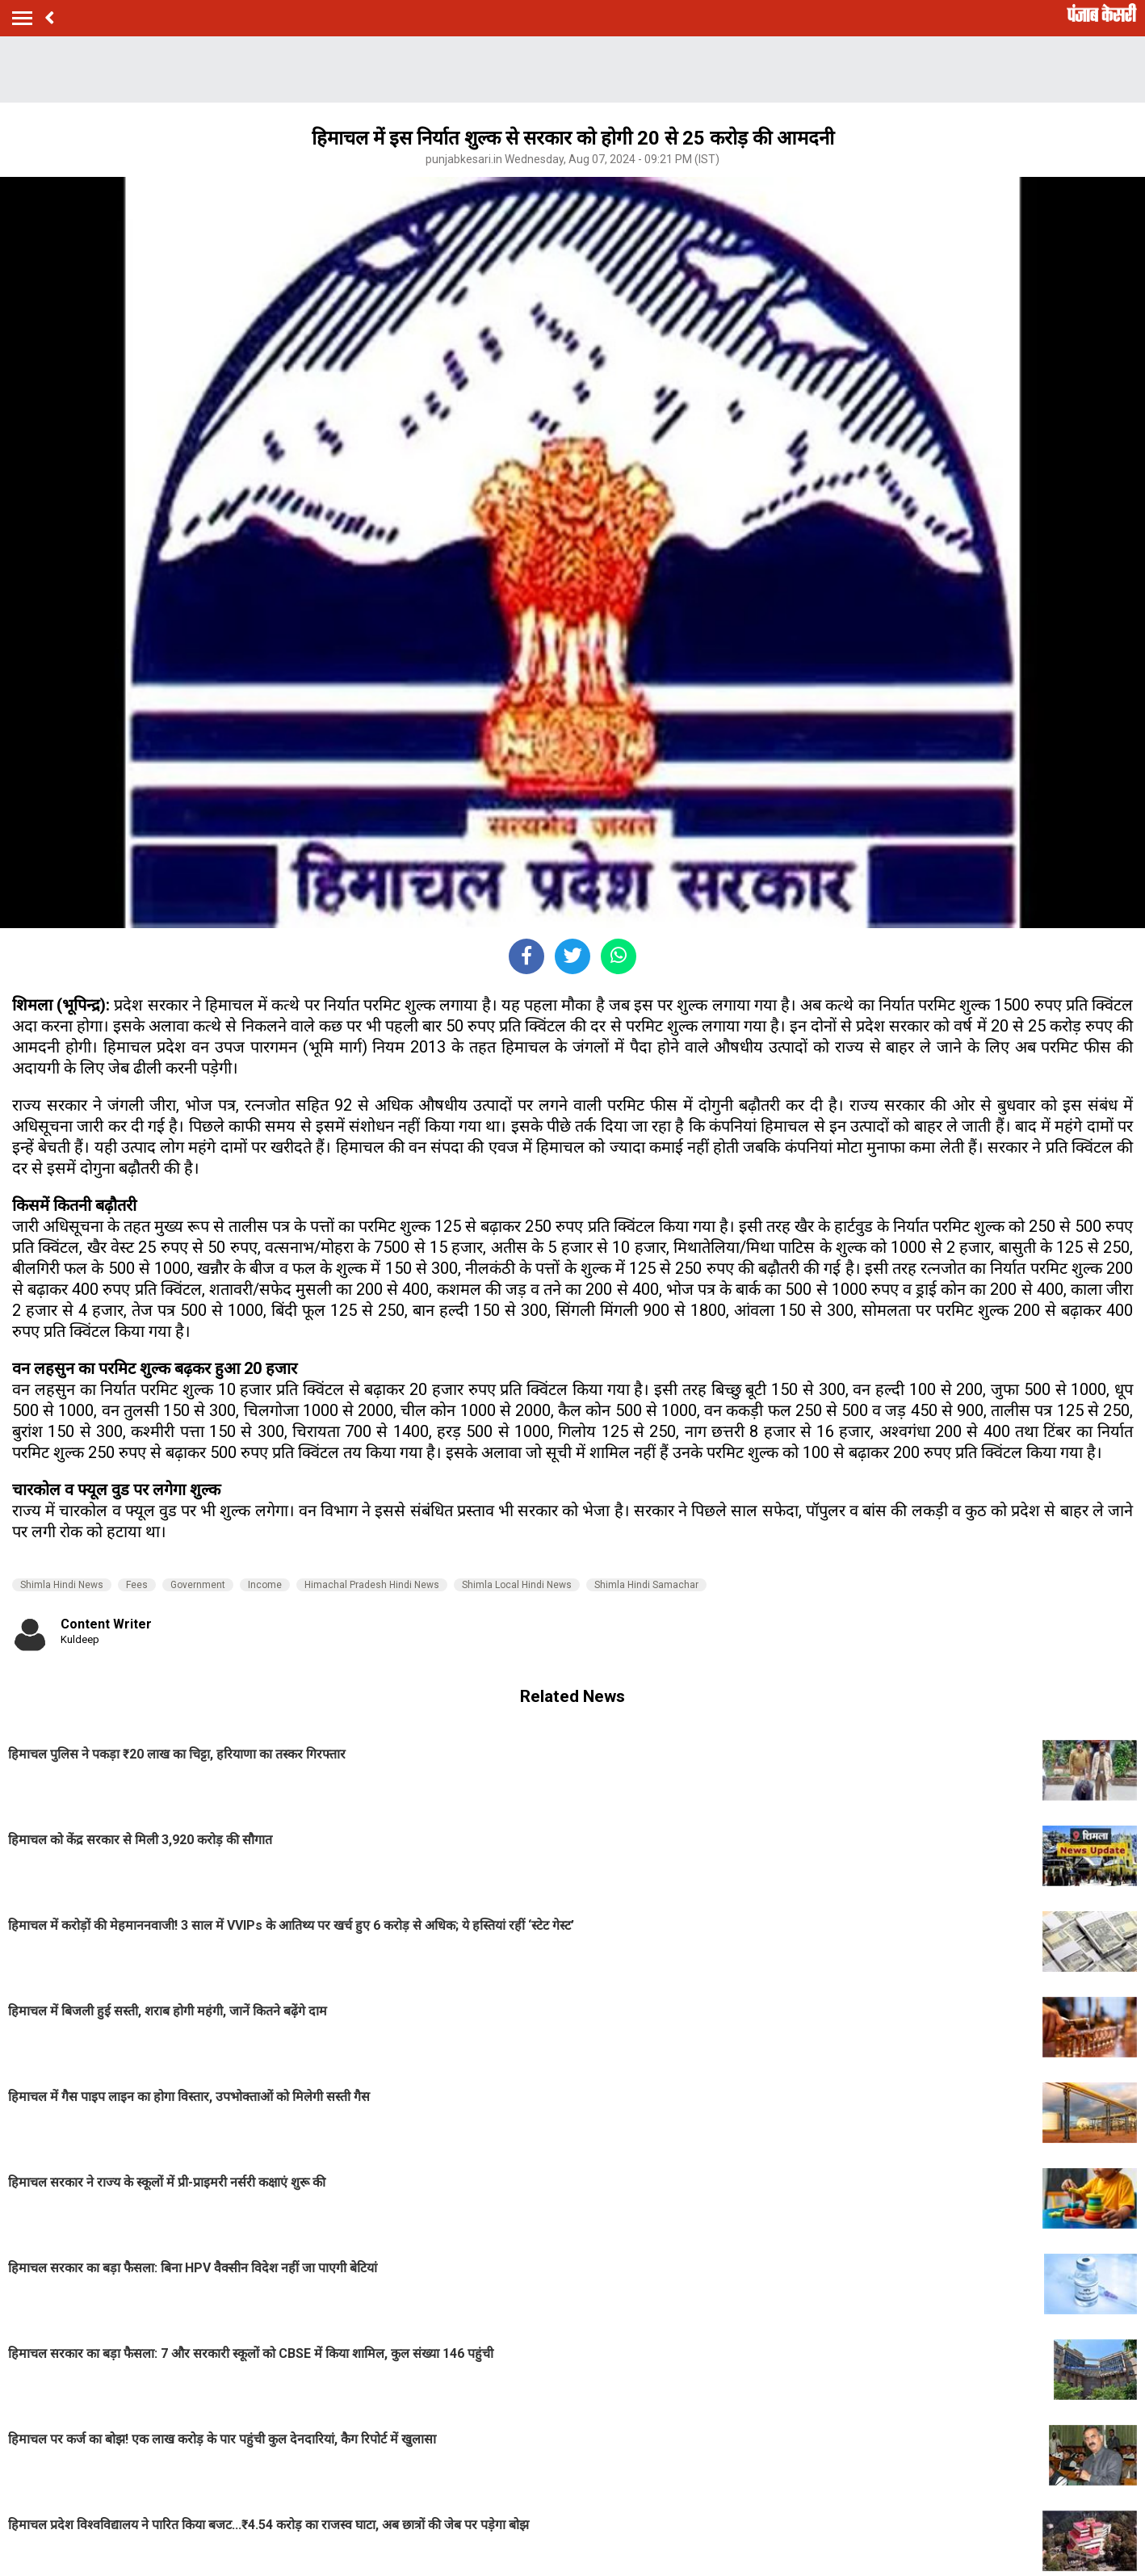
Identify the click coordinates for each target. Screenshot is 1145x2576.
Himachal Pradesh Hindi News (371, 1585)
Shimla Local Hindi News (517, 1585)
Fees (137, 1585)
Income (265, 1585)
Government (197, 1585)
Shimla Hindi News (61, 1585)
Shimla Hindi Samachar (646, 1585)
